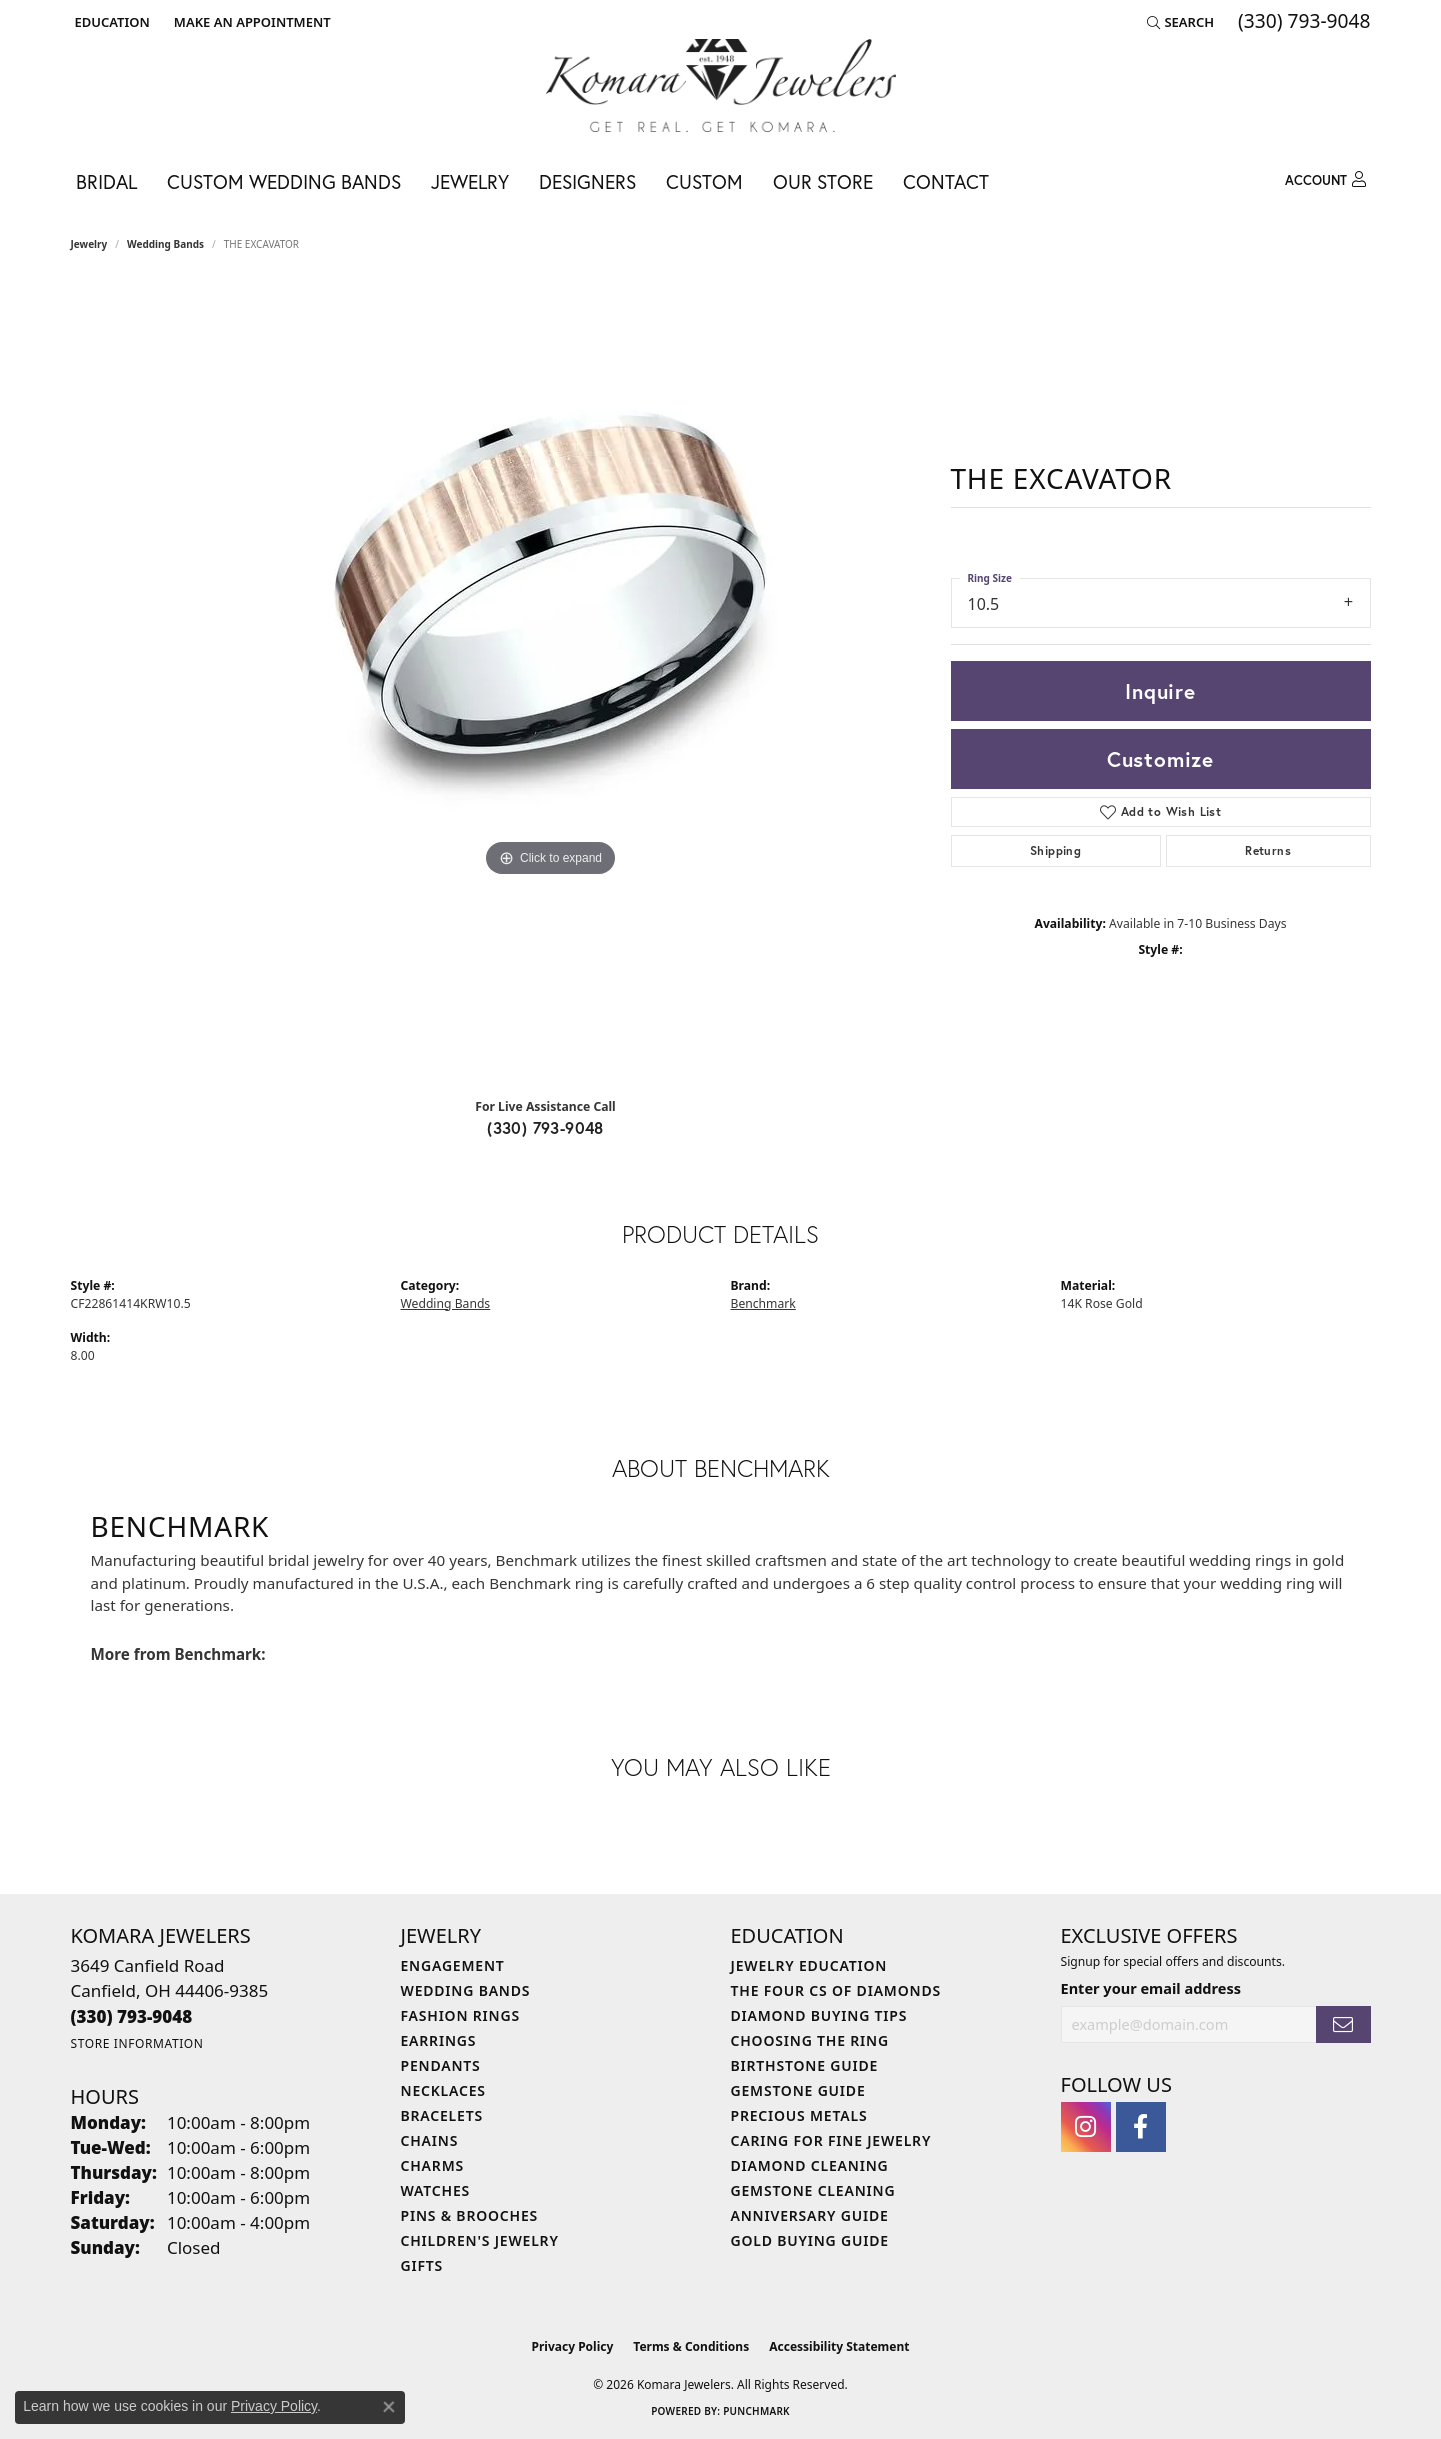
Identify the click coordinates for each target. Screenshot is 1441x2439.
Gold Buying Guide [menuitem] (810, 2240)
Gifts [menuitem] (422, 2265)
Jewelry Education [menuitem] (809, 1965)
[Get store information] (137, 2043)
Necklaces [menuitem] (443, 2090)
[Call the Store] (132, 2016)
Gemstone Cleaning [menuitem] (813, 2190)
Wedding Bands (165, 244)
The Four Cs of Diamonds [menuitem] (836, 1990)
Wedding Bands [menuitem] (466, 1990)
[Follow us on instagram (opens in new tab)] (1086, 2127)
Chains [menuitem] (430, 2140)
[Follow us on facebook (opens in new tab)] (1141, 2127)
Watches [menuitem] (436, 2190)
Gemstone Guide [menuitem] (798, 2090)
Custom (704, 181)
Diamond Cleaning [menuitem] (810, 2165)
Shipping (1055, 850)
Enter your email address (1151, 1988)
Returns (1268, 850)
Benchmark (763, 1303)
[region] (551, 682)
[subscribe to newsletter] (1343, 2024)
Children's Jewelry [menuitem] (480, 2240)
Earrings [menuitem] (439, 2040)
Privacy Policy (573, 2346)
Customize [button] (1160, 759)
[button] (110, 22)
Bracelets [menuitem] (442, 2115)
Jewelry (470, 181)
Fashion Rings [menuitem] (460, 2015)
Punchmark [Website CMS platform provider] (756, 2411)
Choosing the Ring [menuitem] (810, 2040)
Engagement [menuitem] (453, 1965)
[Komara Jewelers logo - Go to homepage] (721, 85)
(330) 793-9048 (545, 1127)
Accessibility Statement (839, 2346)
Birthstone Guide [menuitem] (805, 2065)
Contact (946, 181)
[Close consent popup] (389, 2407)
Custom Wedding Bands (284, 181)
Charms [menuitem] (432, 2165)
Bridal (106, 181)
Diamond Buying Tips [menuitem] (819, 2015)
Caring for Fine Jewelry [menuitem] (831, 2140)
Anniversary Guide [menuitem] (810, 2215)
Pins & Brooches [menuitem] (470, 2215)
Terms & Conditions (691, 2346)
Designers (587, 181)
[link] (250, 22)
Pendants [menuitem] (441, 2065)
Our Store (823, 181)
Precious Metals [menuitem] (799, 2115)
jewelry (89, 244)
